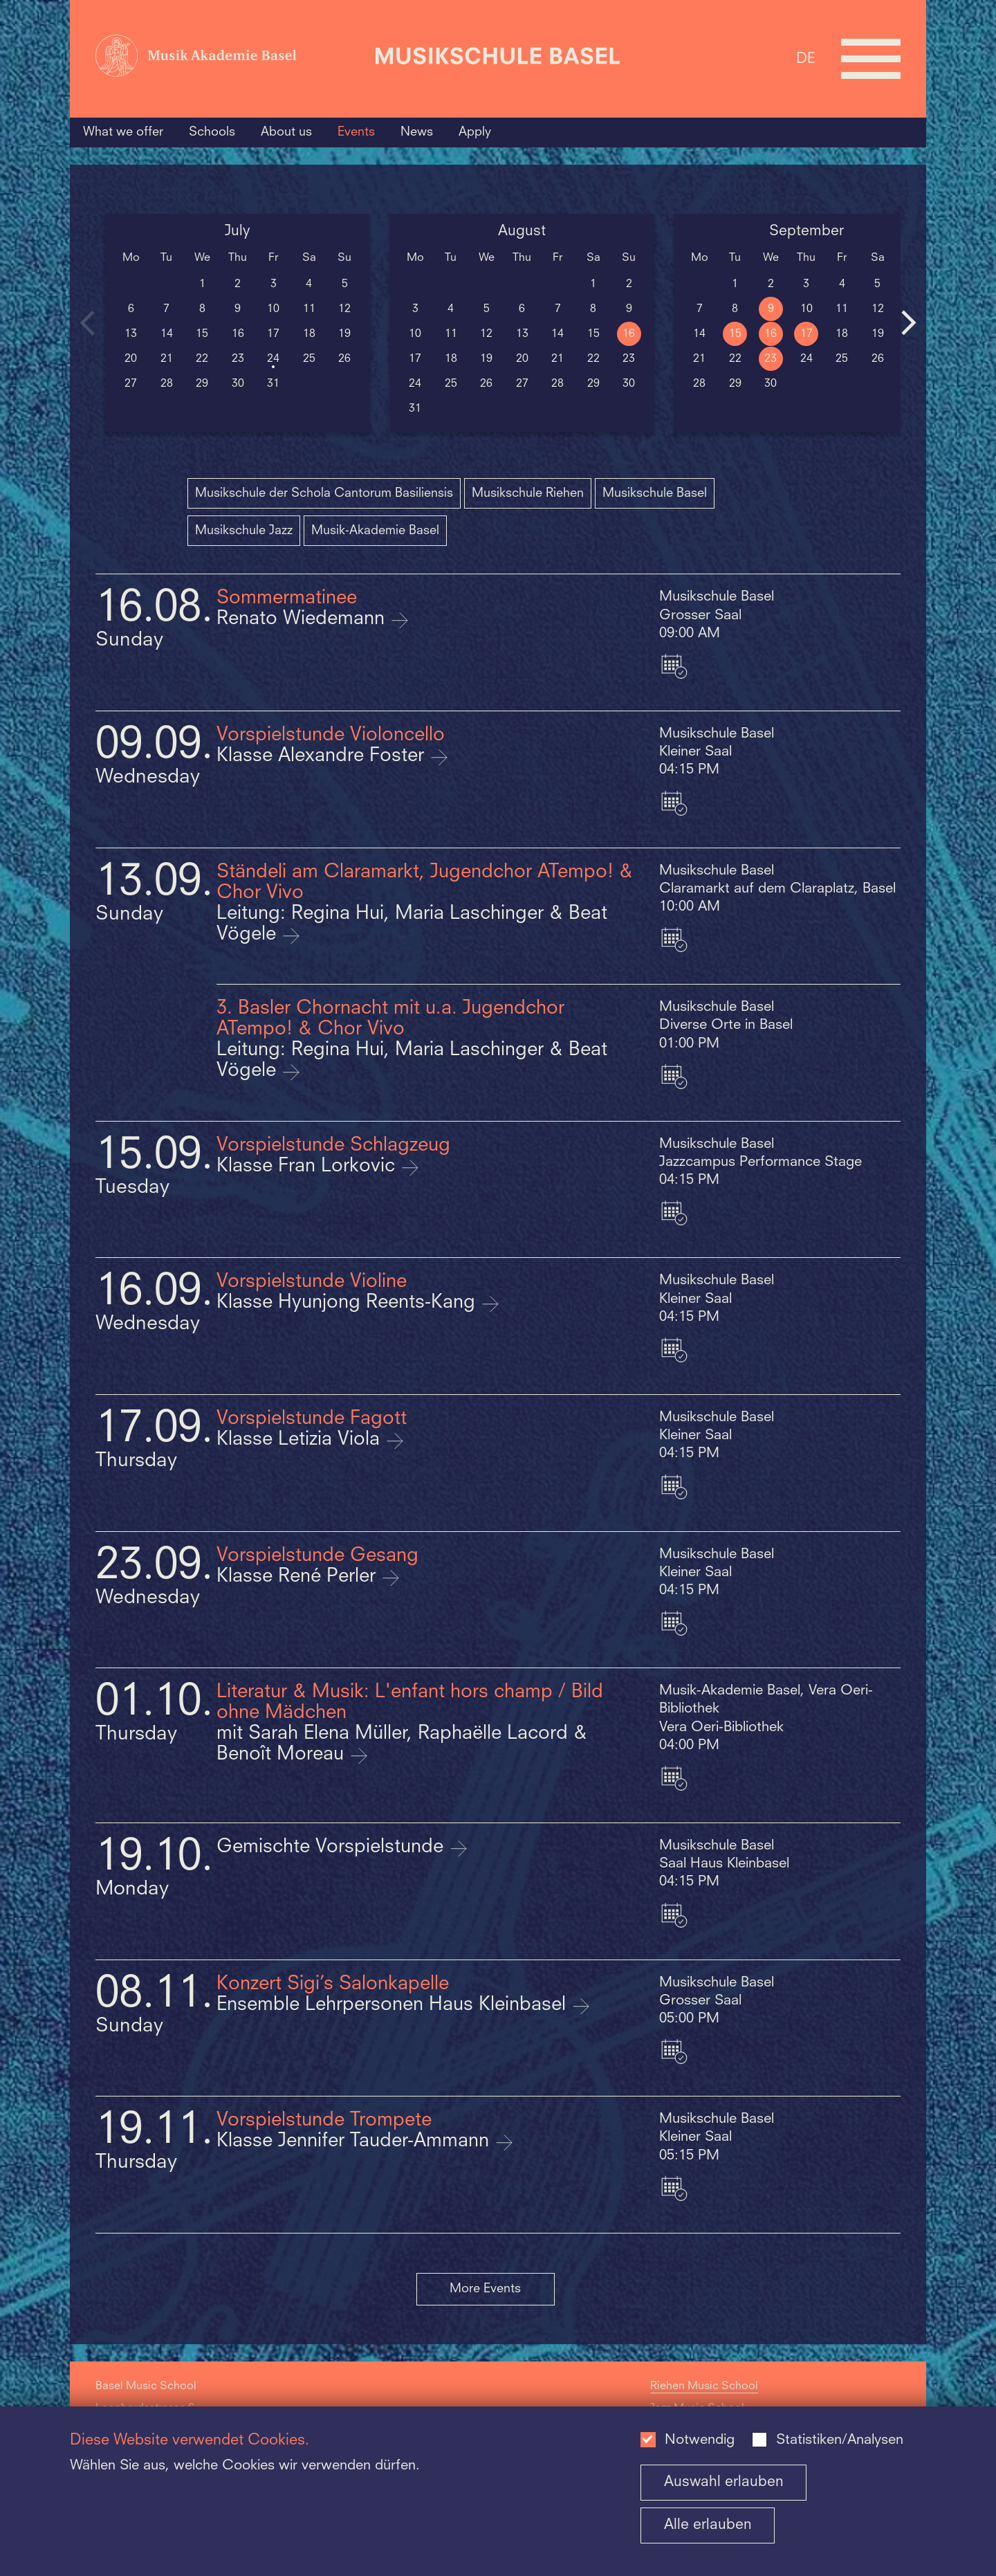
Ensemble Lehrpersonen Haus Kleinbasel (393, 2005)
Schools (212, 132)
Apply (475, 132)
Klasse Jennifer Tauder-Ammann (355, 2141)
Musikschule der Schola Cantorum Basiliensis (324, 493)
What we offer (123, 132)
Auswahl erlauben (724, 2482)
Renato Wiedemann (303, 619)
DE (805, 58)
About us (286, 132)
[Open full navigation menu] (871, 58)
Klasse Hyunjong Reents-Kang (348, 1303)
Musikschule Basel (654, 493)
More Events (485, 2289)
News (416, 132)
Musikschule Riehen (528, 493)
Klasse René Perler (298, 1577)
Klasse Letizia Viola (300, 1440)
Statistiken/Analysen (839, 2440)
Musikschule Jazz (244, 530)
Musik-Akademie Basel (375, 530)
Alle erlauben (708, 2525)
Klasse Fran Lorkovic (308, 1166)
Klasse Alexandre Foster (323, 756)
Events (356, 132)
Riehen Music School (704, 2386)
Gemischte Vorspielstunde (332, 1847)
